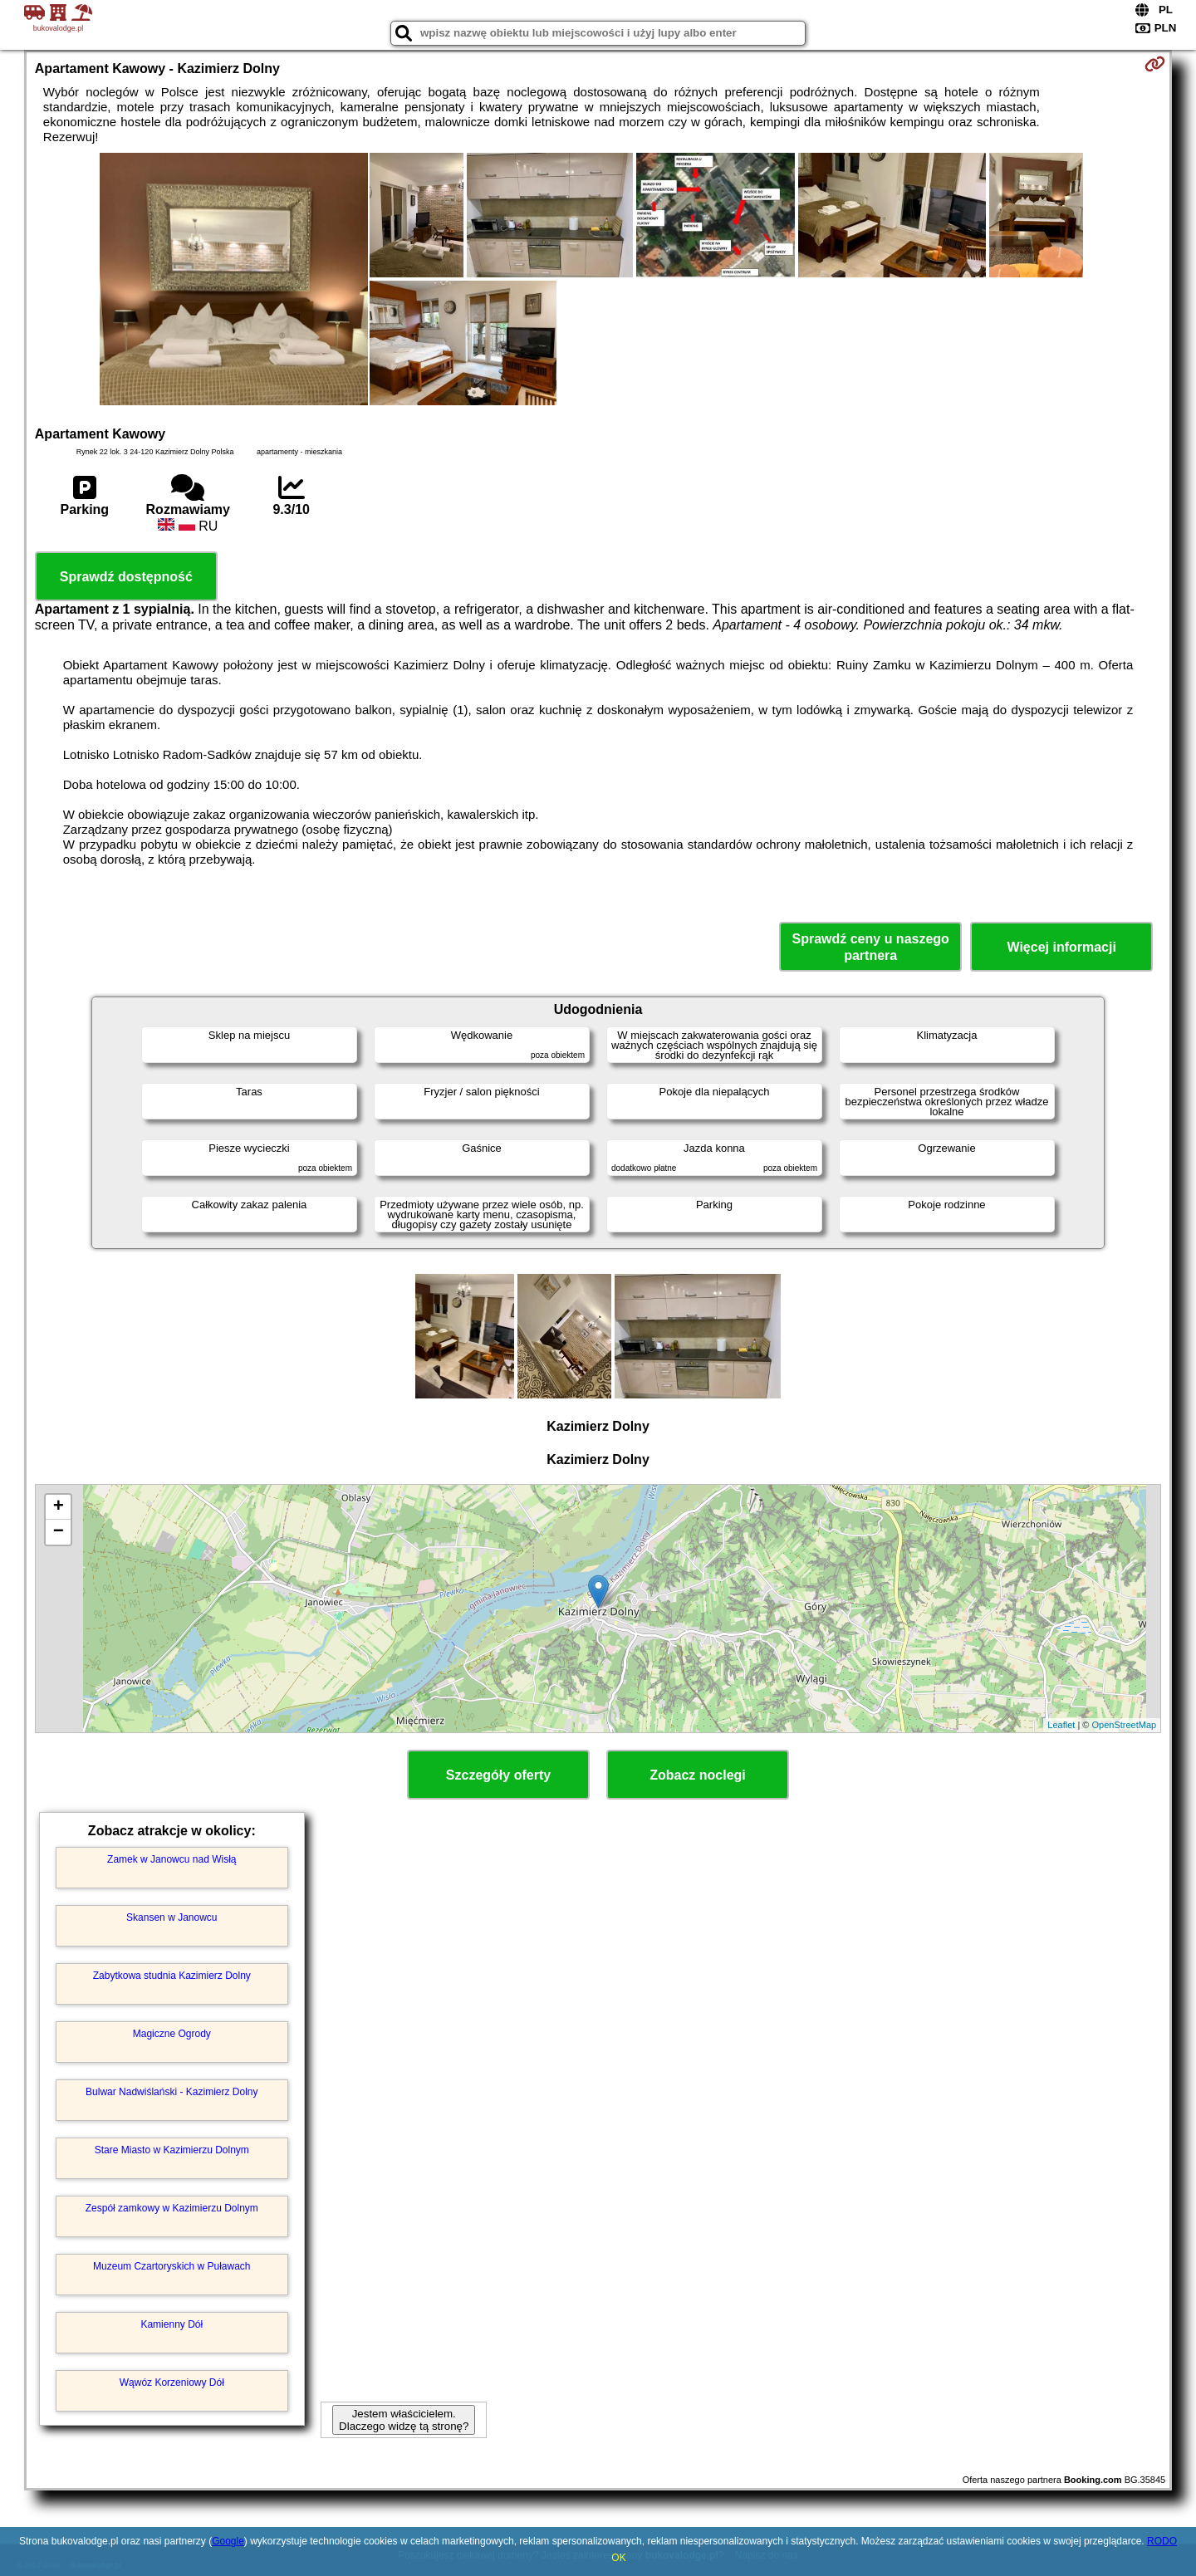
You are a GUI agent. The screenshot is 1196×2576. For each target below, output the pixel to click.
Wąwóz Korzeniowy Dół (172, 2382)
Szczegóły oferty (498, 1775)
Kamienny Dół (171, 2324)
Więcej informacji (1061, 947)
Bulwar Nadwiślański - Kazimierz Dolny (171, 2092)
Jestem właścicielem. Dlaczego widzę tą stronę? (403, 2419)
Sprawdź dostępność (126, 577)
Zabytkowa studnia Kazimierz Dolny (172, 1975)
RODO (1162, 2541)
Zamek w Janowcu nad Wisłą (171, 1859)
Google (228, 2541)
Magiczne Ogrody (172, 2034)
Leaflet (1061, 1725)
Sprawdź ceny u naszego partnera (870, 947)
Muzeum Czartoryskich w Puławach (171, 2266)
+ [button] (58, 1507)
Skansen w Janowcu (171, 1917)
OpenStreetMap (1124, 1725)
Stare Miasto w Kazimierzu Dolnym (172, 2150)
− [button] (58, 1532)
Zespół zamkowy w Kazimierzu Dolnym (172, 2208)
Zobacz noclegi (697, 1775)
